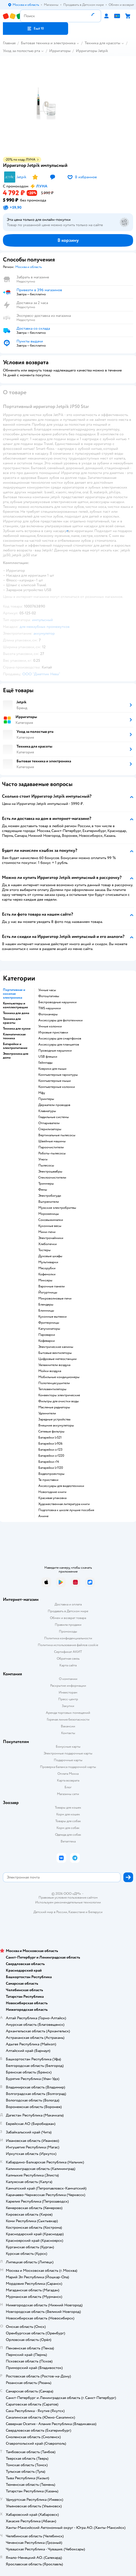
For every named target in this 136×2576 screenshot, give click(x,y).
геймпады (45, 1063)
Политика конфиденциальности (68, 1638)
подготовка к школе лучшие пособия (66, 1510)
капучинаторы (49, 1329)
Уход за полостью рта (21, 50)
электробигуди (49, 1196)
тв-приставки (48, 1480)
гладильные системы (53, 1117)
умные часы (47, 990)
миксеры (45, 1280)
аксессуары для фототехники (60, 1020)
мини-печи (47, 1232)
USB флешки (47, 1057)
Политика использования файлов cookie (68, 1645)
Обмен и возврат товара (68, 1618)
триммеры (46, 1184)
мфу (41, 1093)
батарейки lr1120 (50, 1468)
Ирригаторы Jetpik (92, 50)
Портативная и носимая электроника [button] (14, 994)
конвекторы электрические (59, 1395)
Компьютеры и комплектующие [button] (15, 1005)
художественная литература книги (64, 1504)
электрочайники (50, 1238)
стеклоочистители (52, 1178)
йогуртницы (47, 1292)
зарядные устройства (54, 1419)
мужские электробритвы (57, 1208)
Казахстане (76, 1912)
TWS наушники (49, 1008)
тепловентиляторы (52, 1389)
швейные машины (52, 1141)
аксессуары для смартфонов (59, 1038)
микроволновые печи (55, 1298)
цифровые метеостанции (57, 1359)
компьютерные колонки (56, 1087)
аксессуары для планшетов (58, 1045)
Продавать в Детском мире (68, 1611)
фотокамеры (48, 1014)
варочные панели (51, 1286)
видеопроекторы (51, 1474)
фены (42, 1190)
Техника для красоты (102, 43)
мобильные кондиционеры (59, 1377)
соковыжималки (50, 1220)
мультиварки (48, 1262)
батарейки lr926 (50, 1444)
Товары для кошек (68, 1807)
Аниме (43, 1516)
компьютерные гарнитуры (58, 1075)
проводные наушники (55, 1051)
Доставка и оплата (68, 1604)
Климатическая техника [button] (14, 1036)
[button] (35, 28)
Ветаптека (68, 1841)
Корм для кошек (68, 1814)
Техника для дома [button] (16, 1013)
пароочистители (51, 1147)
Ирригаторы (60, 50)
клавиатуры (47, 1111)
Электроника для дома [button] (15, 1056)
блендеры (45, 1305)
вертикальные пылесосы (56, 1135)
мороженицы (48, 1214)
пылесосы (46, 1165)
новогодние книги (52, 1492)
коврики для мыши (52, 1069)
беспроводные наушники (57, 1002)
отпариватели (49, 1123)
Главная (9, 43)
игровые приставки (53, 1032)
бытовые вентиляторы (55, 1353)
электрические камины (55, 1347)
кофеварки (46, 1341)
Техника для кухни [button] (17, 1029)
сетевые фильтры (51, 1431)
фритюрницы (48, 1323)
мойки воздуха (49, 1371)
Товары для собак (68, 1821)
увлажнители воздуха (54, 1365)
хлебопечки (47, 1244)
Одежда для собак (68, 1835)
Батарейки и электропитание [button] (15, 1046)
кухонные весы (49, 1226)
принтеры (46, 1099)
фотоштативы (48, 996)
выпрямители (48, 1202)
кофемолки (47, 1274)
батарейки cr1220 (51, 1456)
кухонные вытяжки (52, 1317)
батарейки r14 (48, 1462)
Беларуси (95, 1912)
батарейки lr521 (50, 1438)
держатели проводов (54, 1105)
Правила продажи (68, 1625)
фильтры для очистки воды (58, 1401)
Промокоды (68, 1631)
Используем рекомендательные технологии (68, 1902)
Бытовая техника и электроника (48, 43)
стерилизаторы (49, 1129)
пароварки (46, 1335)
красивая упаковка (52, 1498)
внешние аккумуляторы (56, 1425)
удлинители (47, 1413)
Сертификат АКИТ (68, 1652)
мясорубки (47, 1268)
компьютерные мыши (54, 1081)
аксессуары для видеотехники (61, 1486)
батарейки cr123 (50, 1450)
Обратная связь (68, 1658)
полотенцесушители (54, 1383)
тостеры (44, 1250)
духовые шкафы (50, 1256)
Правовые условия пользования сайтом (68, 1898)
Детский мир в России (50, 1912)
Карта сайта (68, 1665)
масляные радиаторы (54, 1407)
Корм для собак (68, 1828)
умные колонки (50, 1026)
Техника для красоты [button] (12, 1021)
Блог (68, 1787)
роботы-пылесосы (52, 1153)
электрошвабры (50, 1171)
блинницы (46, 1311)
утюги (43, 1159)
